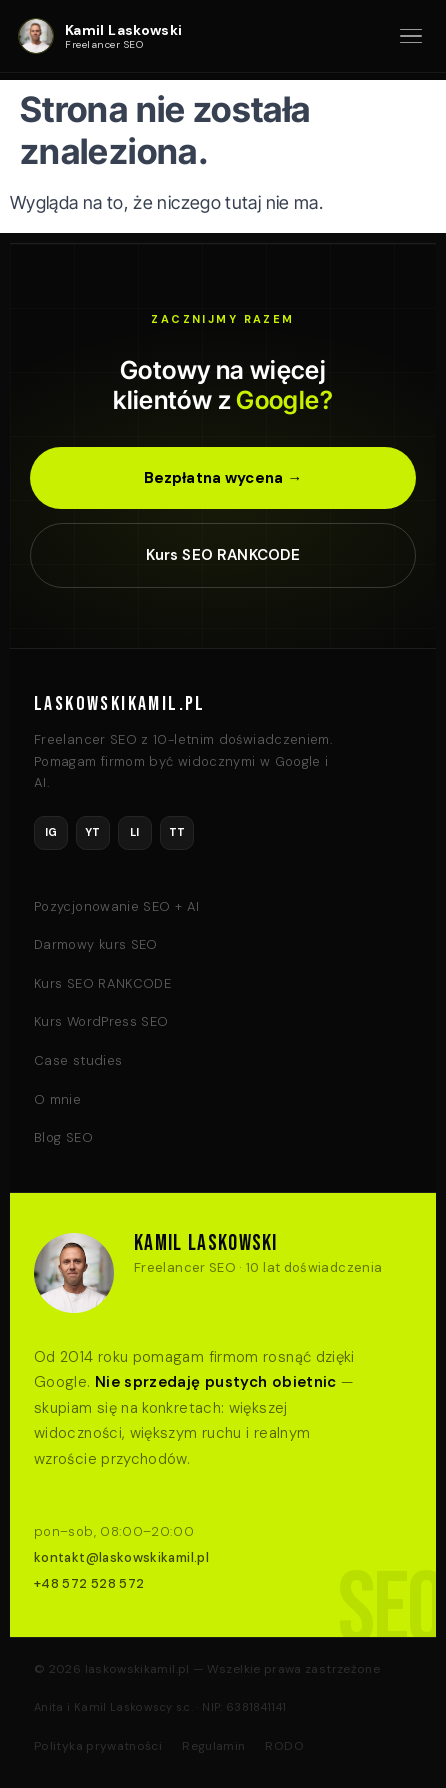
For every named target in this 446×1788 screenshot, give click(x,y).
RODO (284, 1746)
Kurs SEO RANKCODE (223, 555)
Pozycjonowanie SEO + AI (116, 906)
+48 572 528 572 (89, 1583)
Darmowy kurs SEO (96, 944)
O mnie (57, 1099)
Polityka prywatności (98, 1746)
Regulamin (213, 1746)
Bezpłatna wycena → (223, 478)
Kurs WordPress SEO (101, 1021)
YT (93, 832)
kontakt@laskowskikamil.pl (121, 1557)
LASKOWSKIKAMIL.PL (120, 704)
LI (135, 832)
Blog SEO (63, 1137)
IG (51, 832)
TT (177, 832)
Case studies (78, 1060)
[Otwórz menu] (411, 36)
